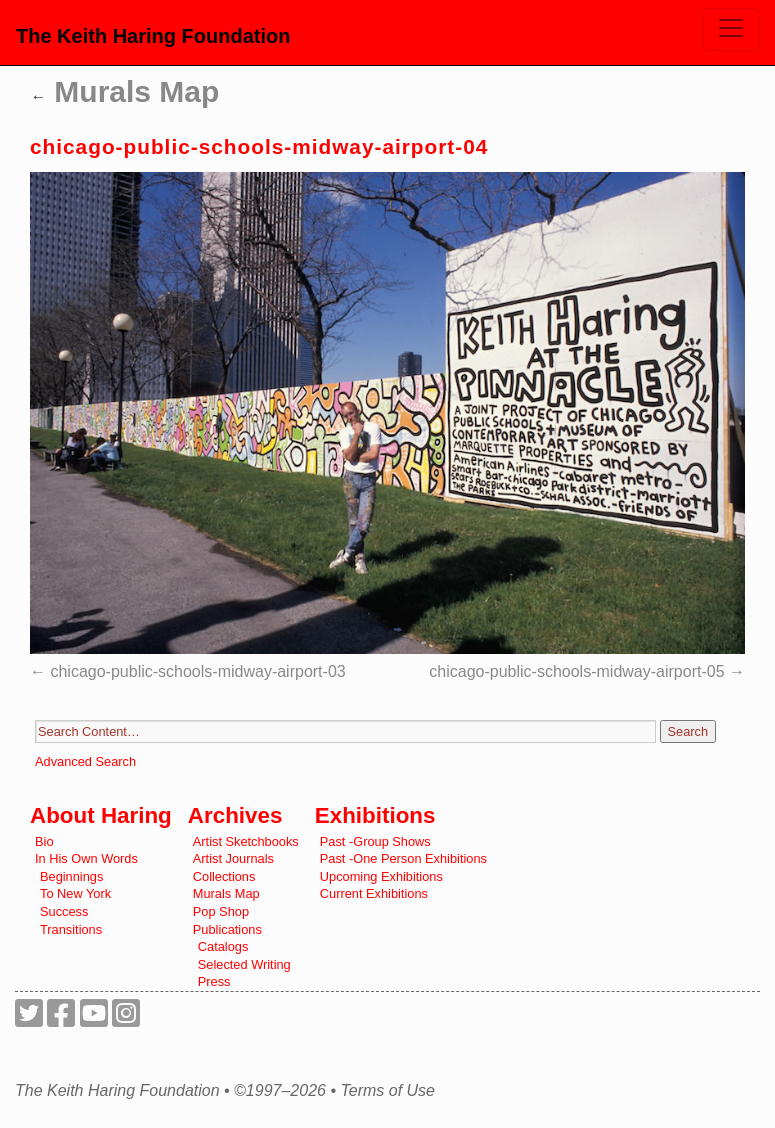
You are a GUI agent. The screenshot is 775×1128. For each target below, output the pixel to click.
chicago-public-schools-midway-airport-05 (576, 671)
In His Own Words (86, 858)
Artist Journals (233, 858)
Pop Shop (221, 911)
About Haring (101, 815)
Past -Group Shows (375, 841)
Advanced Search (85, 761)
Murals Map (124, 91)
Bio (44, 841)
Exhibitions (375, 815)
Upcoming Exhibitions (381, 876)
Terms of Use (387, 1091)
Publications (227, 929)
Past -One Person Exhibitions (403, 858)
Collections (224, 876)
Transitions (71, 929)
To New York (75, 893)
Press (214, 981)
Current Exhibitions (374, 893)
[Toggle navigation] (731, 29)
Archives (235, 815)
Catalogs (223, 946)
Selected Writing (244, 964)
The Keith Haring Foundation (153, 36)
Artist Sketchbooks (246, 841)
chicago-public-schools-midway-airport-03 (197, 671)
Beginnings (71, 876)
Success (64, 911)
